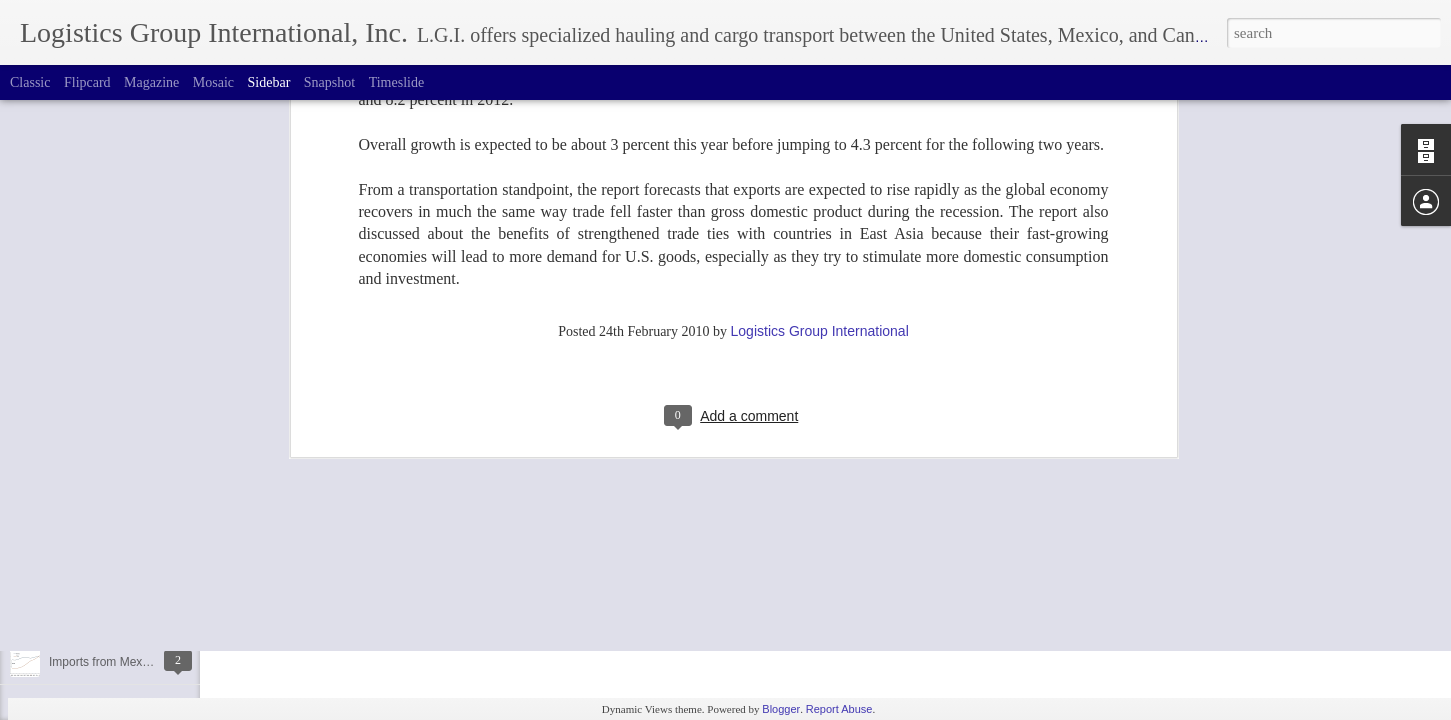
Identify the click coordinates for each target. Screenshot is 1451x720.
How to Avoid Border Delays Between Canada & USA (191, 572)
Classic (30, 82)
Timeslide (397, 82)
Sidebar (269, 82)
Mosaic (213, 82)
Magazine (151, 82)
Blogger (781, 709)
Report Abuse (839, 709)
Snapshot (329, 82)
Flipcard (87, 82)
